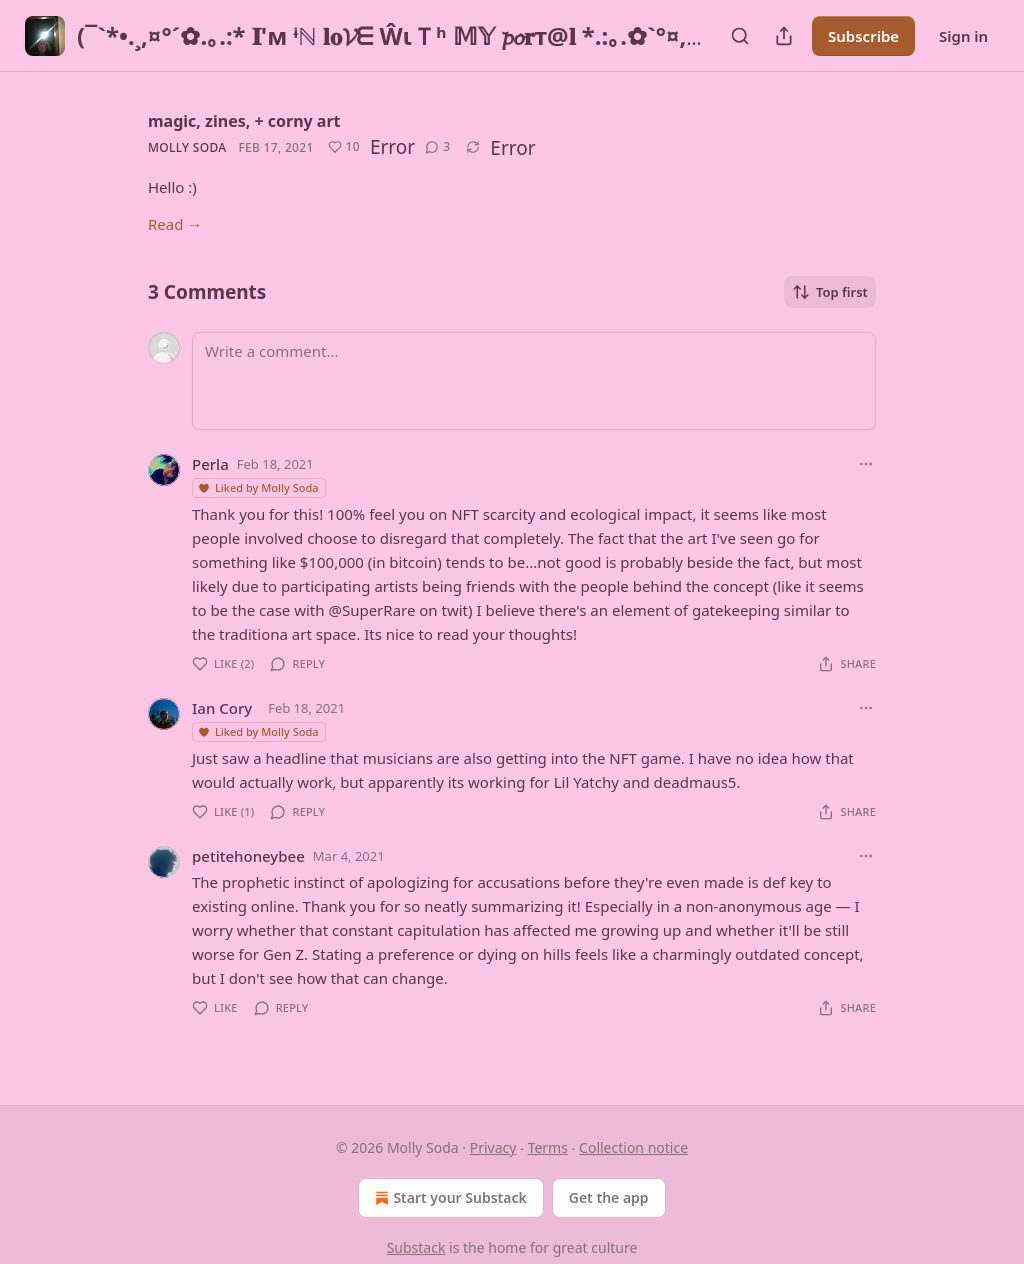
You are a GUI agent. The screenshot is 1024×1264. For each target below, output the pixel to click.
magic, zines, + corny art (244, 121)
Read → (175, 224)
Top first (830, 292)
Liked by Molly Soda (258, 487)
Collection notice (633, 1147)
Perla (210, 464)
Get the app (609, 1197)
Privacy (493, 1147)
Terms (548, 1147)
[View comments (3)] (437, 147)
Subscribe (863, 36)
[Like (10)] (344, 147)
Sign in (963, 36)
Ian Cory (222, 708)
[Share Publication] (784, 36)
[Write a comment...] (534, 381)
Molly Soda (187, 147)
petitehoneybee (248, 856)
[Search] (740, 36)
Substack (416, 1247)
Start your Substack (448, 1198)
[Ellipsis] (866, 464)
